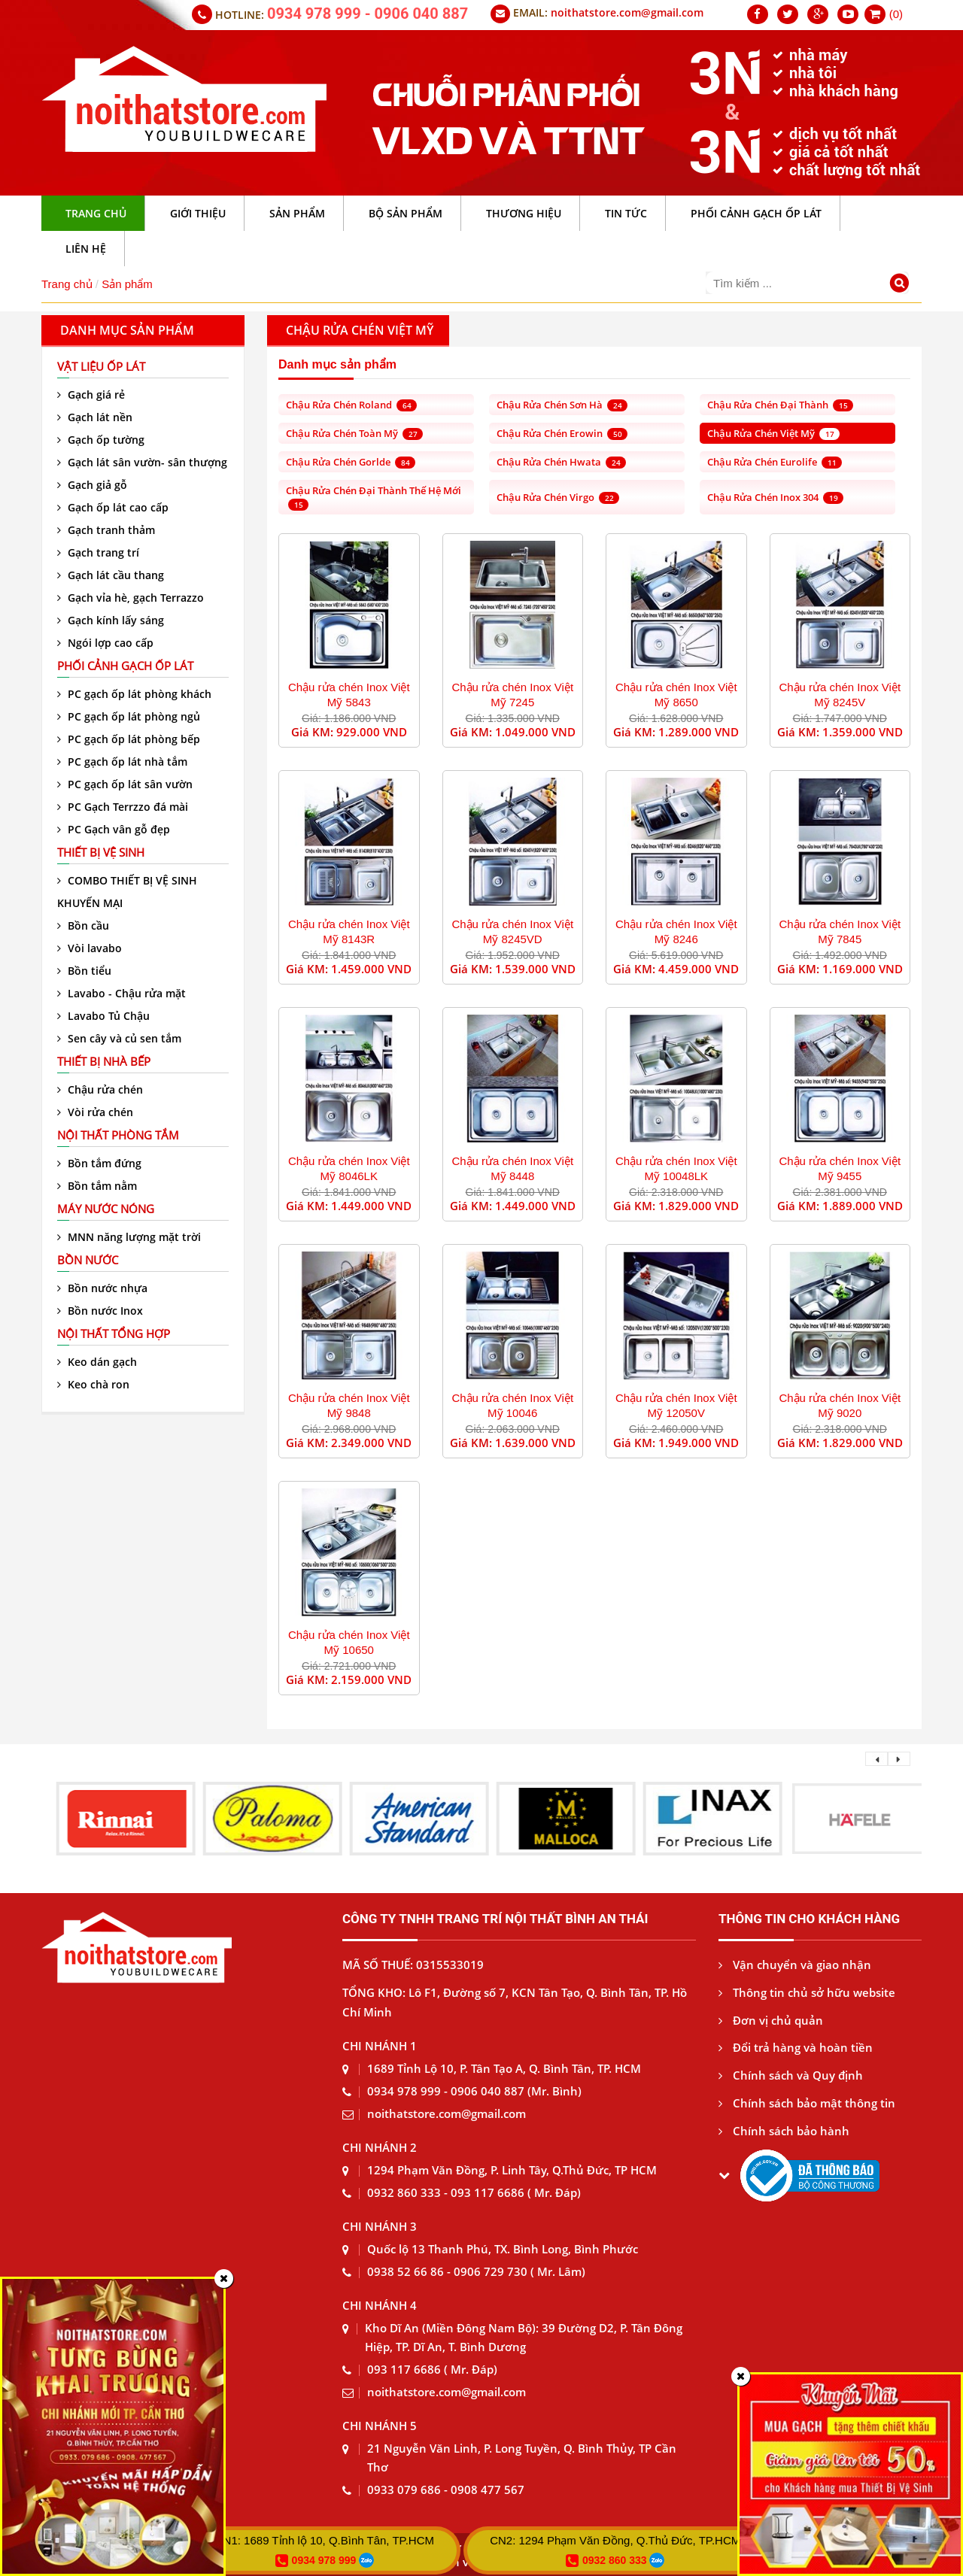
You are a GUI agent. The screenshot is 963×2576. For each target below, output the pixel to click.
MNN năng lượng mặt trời (129, 1237)
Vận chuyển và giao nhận (794, 1964)
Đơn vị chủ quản (770, 2020)
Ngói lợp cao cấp (105, 643)
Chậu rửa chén (100, 1089)
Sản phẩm (127, 284)
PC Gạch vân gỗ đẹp (113, 829)
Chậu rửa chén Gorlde (350, 462)
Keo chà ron (93, 1384)
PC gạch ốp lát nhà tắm (122, 761)
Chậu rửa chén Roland (351, 404)
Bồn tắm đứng (99, 1163)
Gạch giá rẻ (91, 394)
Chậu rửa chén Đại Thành (780, 404)
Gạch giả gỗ (92, 485)
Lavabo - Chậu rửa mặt (121, 993)
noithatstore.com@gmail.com (627, 12)
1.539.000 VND (535, 968)
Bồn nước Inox (100, 1310)
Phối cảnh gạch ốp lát (125, 665)
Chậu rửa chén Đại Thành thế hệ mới (373, 497)
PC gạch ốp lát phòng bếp (128, 739)
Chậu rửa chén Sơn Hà (562, 404)
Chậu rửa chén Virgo (558, 497)
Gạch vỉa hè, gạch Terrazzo (130, 597)
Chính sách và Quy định (790, 2075)
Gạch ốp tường (100, 439)
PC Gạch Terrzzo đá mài (122, 807)
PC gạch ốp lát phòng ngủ (128, 716)
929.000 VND (371, 731)
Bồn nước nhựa (102, 1288)
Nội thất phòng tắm (118, 1134)
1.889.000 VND (862, 1205)
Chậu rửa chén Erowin (562, 433)
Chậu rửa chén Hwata (561, 462)
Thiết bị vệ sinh (100, 852)
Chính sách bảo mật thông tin (806, 2102)
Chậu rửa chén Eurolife (774, 462)
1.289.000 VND (698, 731)
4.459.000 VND (698, 968)
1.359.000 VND (862, 731)
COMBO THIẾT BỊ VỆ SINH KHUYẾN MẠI (127, 891)
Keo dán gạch (97, 1362)
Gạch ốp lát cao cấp (113, 507)
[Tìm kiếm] (901, 284)
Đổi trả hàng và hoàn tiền (795, 2047)
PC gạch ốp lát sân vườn (125, 784)
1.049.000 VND (535, 731)
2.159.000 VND (371, 1679)
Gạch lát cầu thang (110, 575)
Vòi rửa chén (95, 1112)
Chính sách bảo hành (783, 2130)
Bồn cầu (83, 925)
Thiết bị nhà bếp (103, 1061)
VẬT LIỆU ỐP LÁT (101, 366)
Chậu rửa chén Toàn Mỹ (354, 433)
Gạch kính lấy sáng (110, 620)
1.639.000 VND (535, 1442)
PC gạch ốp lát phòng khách (134, 694)
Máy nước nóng (105, 1208)
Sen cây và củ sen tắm (119, 1038)
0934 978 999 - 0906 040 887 (367, 14)
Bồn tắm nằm (97, 1186)
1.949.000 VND (698, 1442)
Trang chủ (67, 284)
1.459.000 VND (371, 968)
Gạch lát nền (94, 417)
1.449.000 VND (371, 1205)
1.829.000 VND (698, 1205)
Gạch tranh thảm (106, 530)
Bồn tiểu (84, 970)
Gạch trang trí (98, 552)
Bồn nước (87, 1259)
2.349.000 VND (371, 1442)
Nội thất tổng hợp (113, 1333)
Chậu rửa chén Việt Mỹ (773, 433)
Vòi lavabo (89, 948)
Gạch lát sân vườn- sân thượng (142, 462)
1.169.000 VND (862, 968)
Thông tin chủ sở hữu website (806, 1992)
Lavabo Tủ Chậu (103, 1016)
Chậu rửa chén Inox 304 (775, 497)
